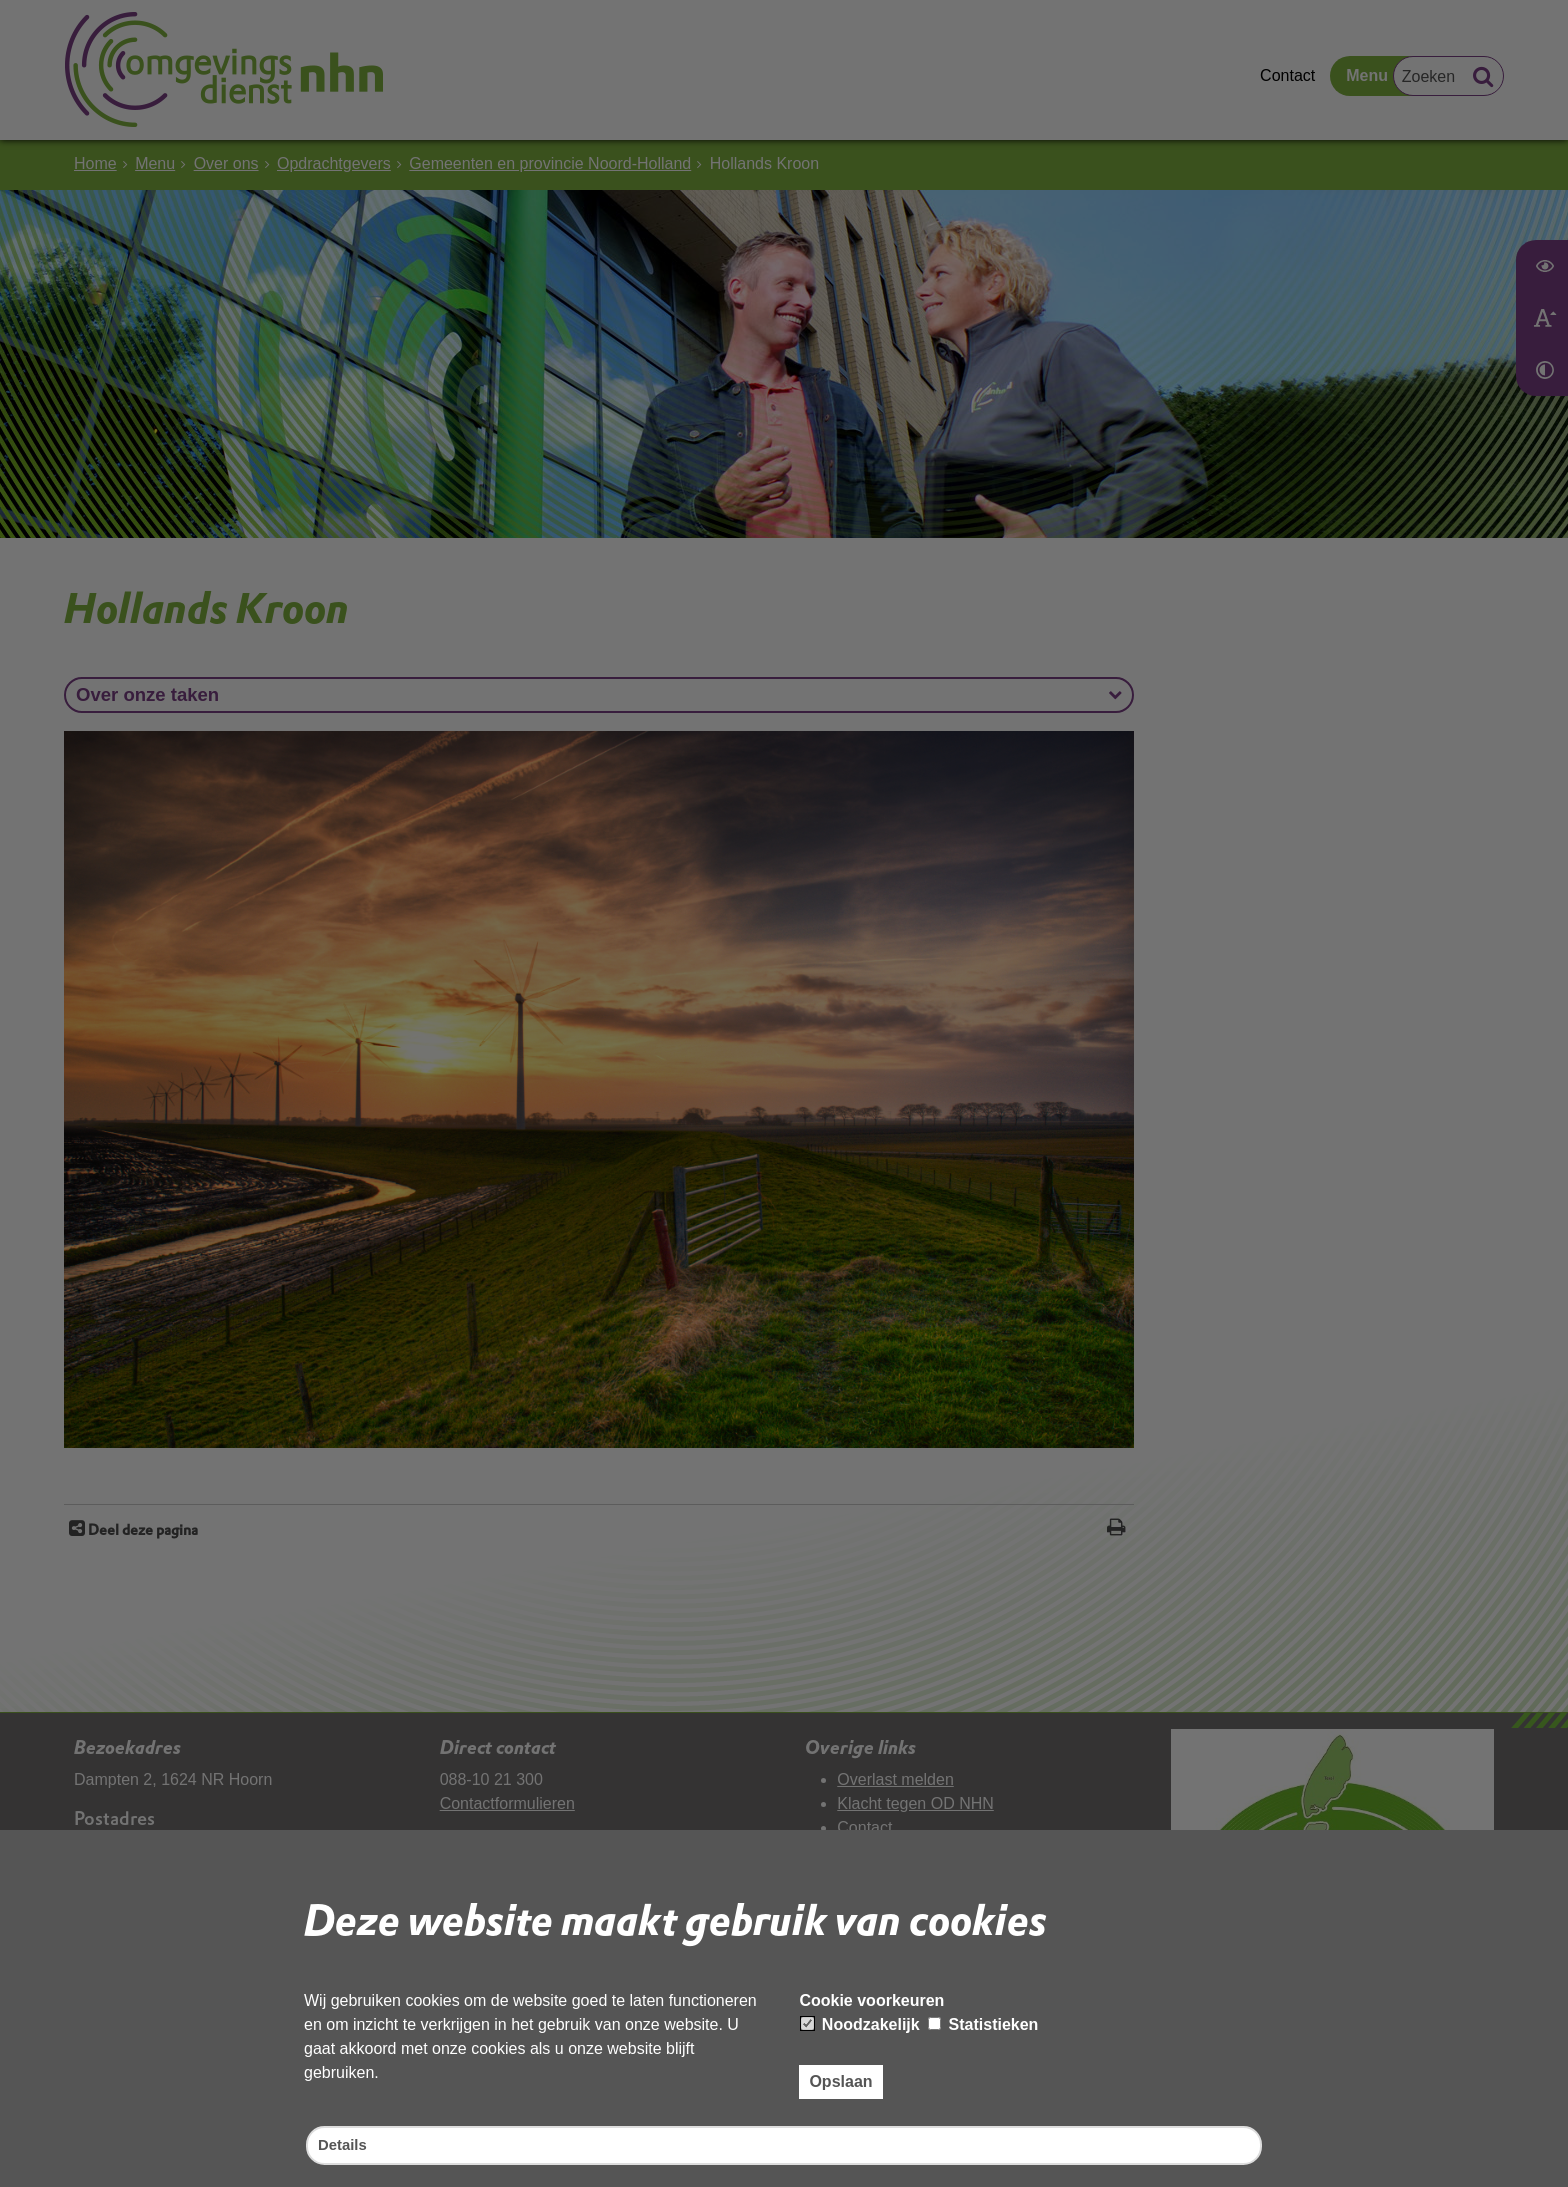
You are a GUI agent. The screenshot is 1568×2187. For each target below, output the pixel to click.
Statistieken (983, 2022)
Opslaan (840, 2079)
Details (344, 2144)
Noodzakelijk (860, 2022)
